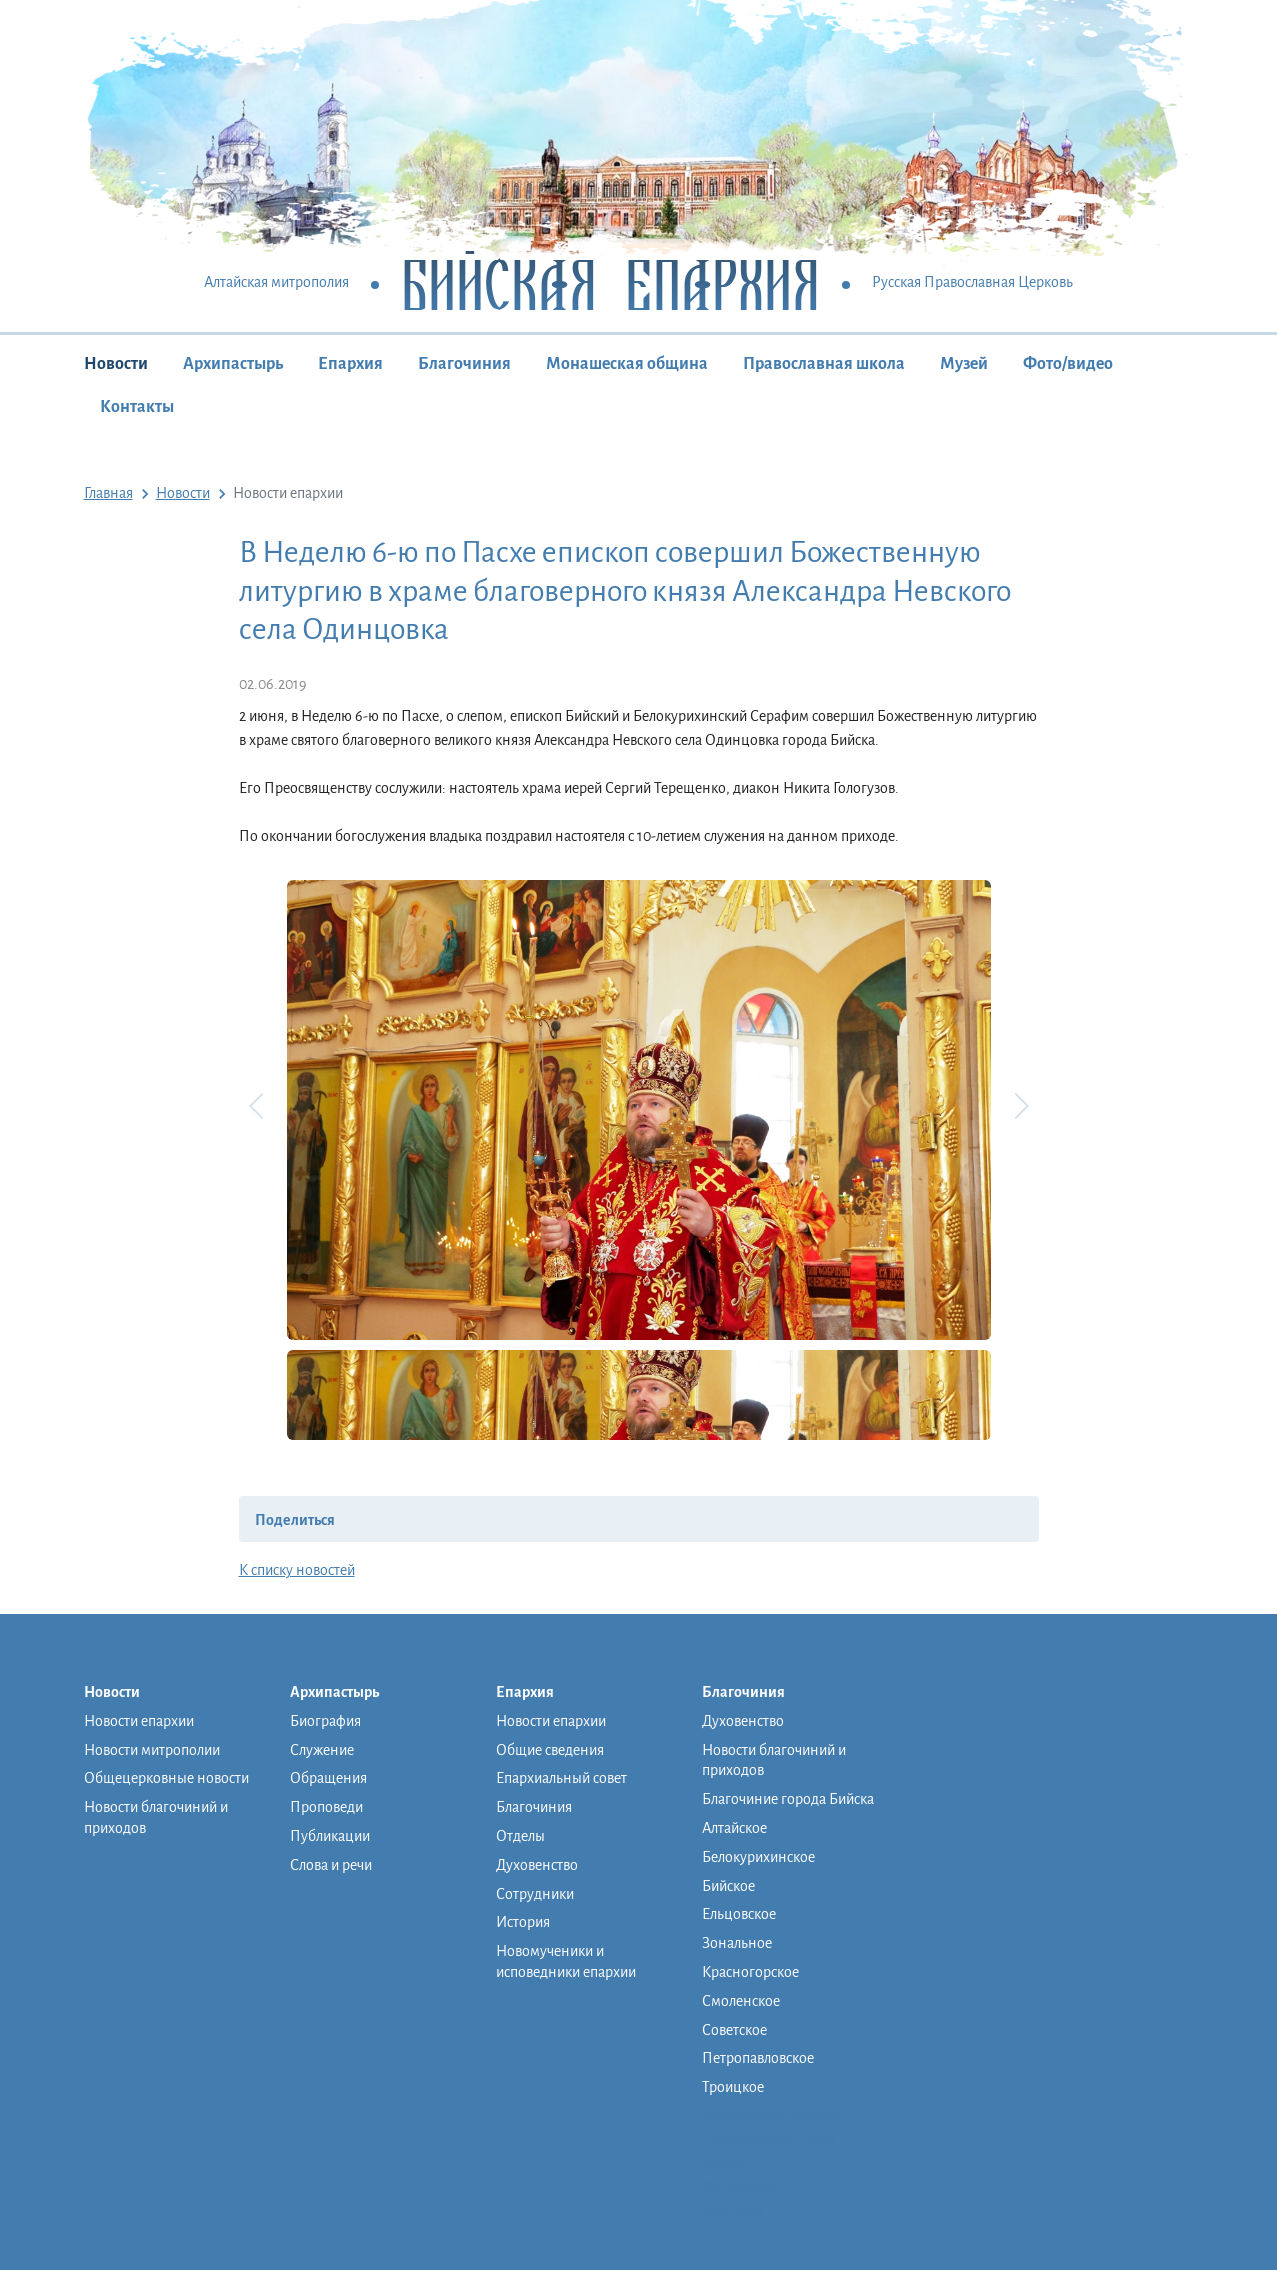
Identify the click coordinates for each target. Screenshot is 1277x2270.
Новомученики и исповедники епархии (566, 1961)
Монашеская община (627, 364)
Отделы (520, 1836)
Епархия (350, 364)
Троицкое (733, 2087)
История (523, 1922)
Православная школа (824, 364)
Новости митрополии (152, 1750)
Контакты (137, 407)
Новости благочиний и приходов (156, 1817)
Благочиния (464, 364)
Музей (964, 364)
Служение (322, 1750)
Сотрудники (535, 1894)
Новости (116, 364)
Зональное (737, 1943)
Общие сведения (550, 1750)
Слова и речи (331, 1865)
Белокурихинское (758, 1857)
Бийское (728, 1886)
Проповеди (326, 1807)
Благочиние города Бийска (788, 1799)
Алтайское (734, 1828)
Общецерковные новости (166, 1778)
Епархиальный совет (561, 1778)
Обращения (328, 1778)
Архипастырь (233, 364)
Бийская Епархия (610, 283)
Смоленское (741, 2001)
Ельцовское (739, 1914)
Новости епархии (139, 1721)
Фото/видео (1068, 364)
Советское (734, 2030)
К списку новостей (297, 1570)
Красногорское (750, 1972)
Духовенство (537, 1865)
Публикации (330, 1836)
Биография (325, 1721)
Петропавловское (758, 2058)
